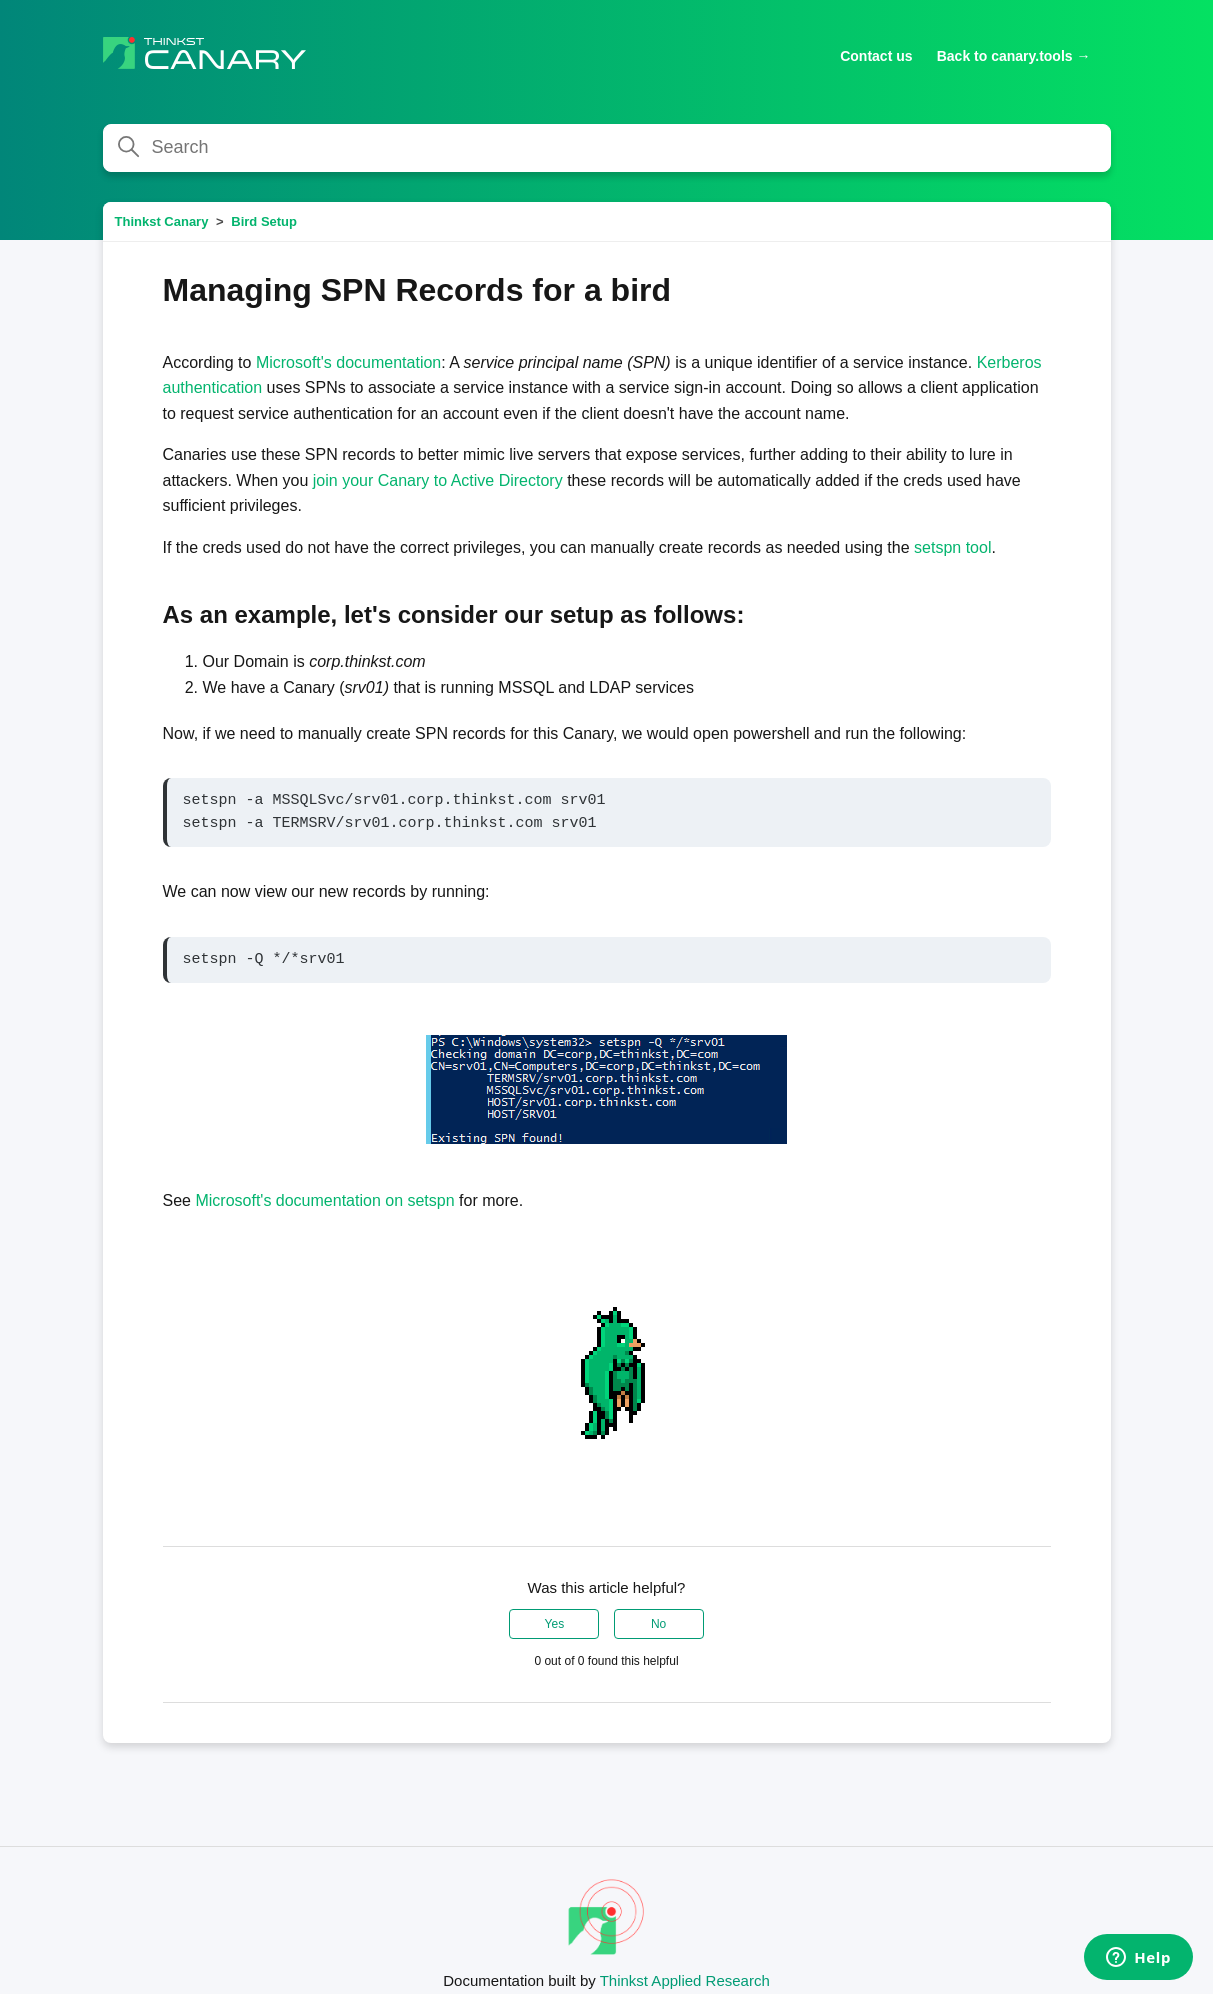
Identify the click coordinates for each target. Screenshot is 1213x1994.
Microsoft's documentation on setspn (324, 1200)
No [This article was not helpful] (658, 1624)
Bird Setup (264, 221)
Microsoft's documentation (348, 362)
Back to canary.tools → (1014, 56)
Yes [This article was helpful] (555, 1624)
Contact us (876, 56)
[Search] (607, 148)
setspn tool (952, 547)
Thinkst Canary (162, 221)
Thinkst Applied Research (685, 1980)
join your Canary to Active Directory (440, 480)
